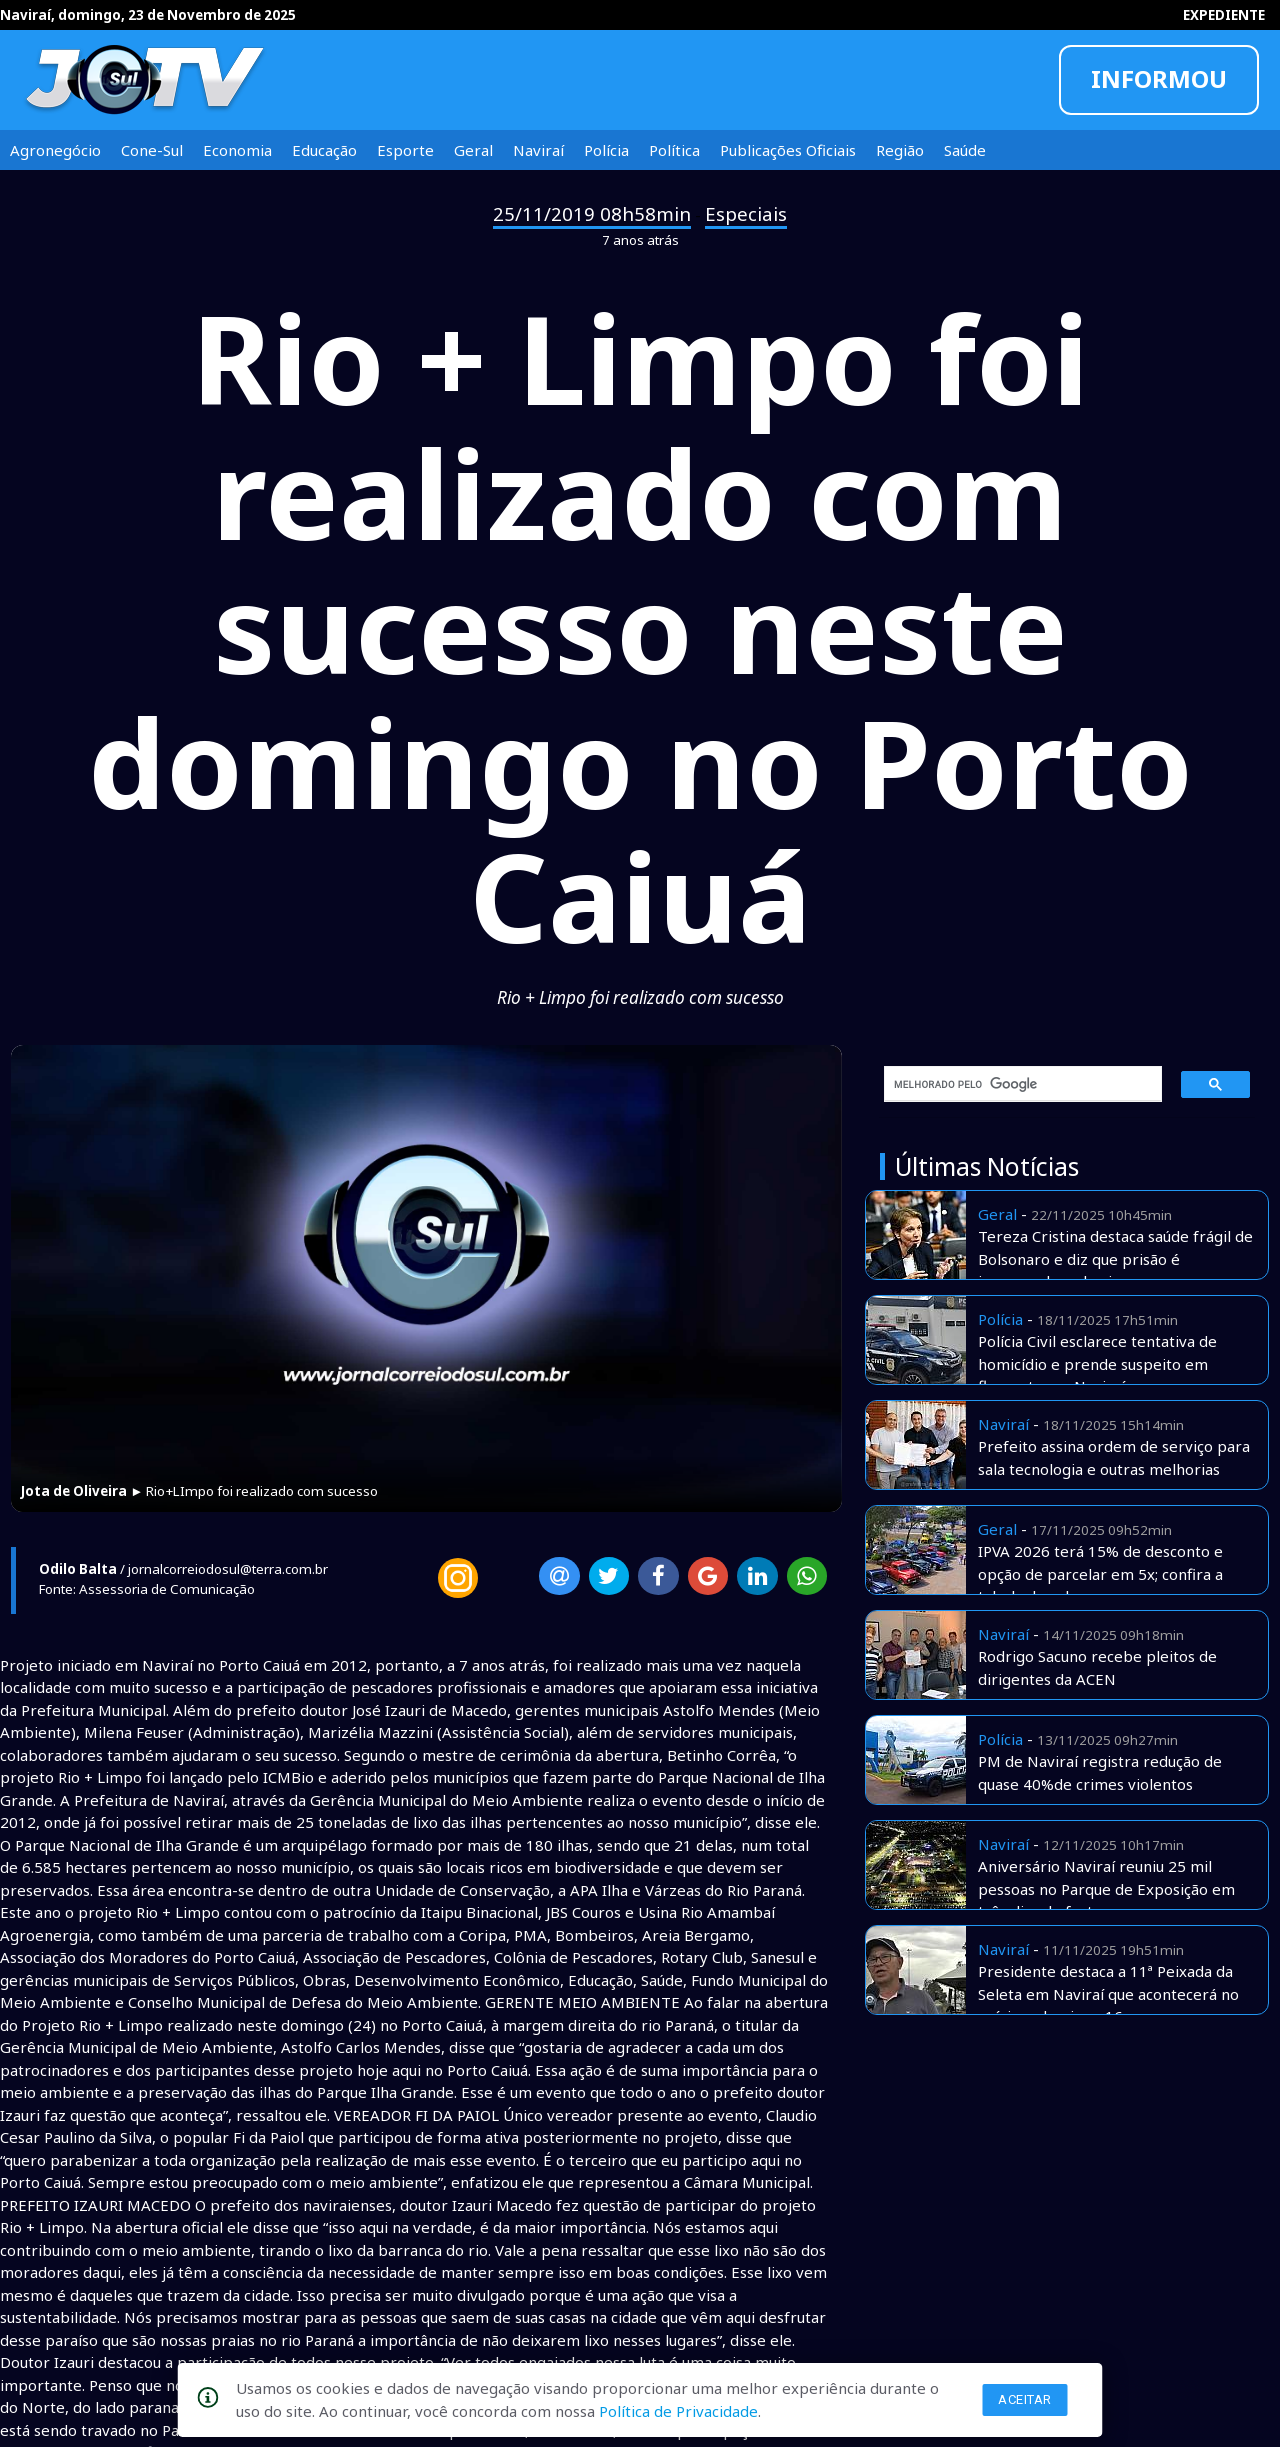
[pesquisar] (1016, 1084)
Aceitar (1025, 2399)
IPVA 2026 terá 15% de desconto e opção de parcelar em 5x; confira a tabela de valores (1100, 1573)
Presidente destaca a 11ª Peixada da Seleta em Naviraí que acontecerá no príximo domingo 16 (1108, 1993)
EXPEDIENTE (1224, 15)
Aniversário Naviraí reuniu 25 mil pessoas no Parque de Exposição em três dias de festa (1106, 1888)
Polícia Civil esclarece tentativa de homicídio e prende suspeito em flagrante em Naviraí (1097, 1363)
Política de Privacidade (678, 2411)
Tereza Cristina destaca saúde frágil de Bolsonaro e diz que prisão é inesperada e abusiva (1115, 1258)
